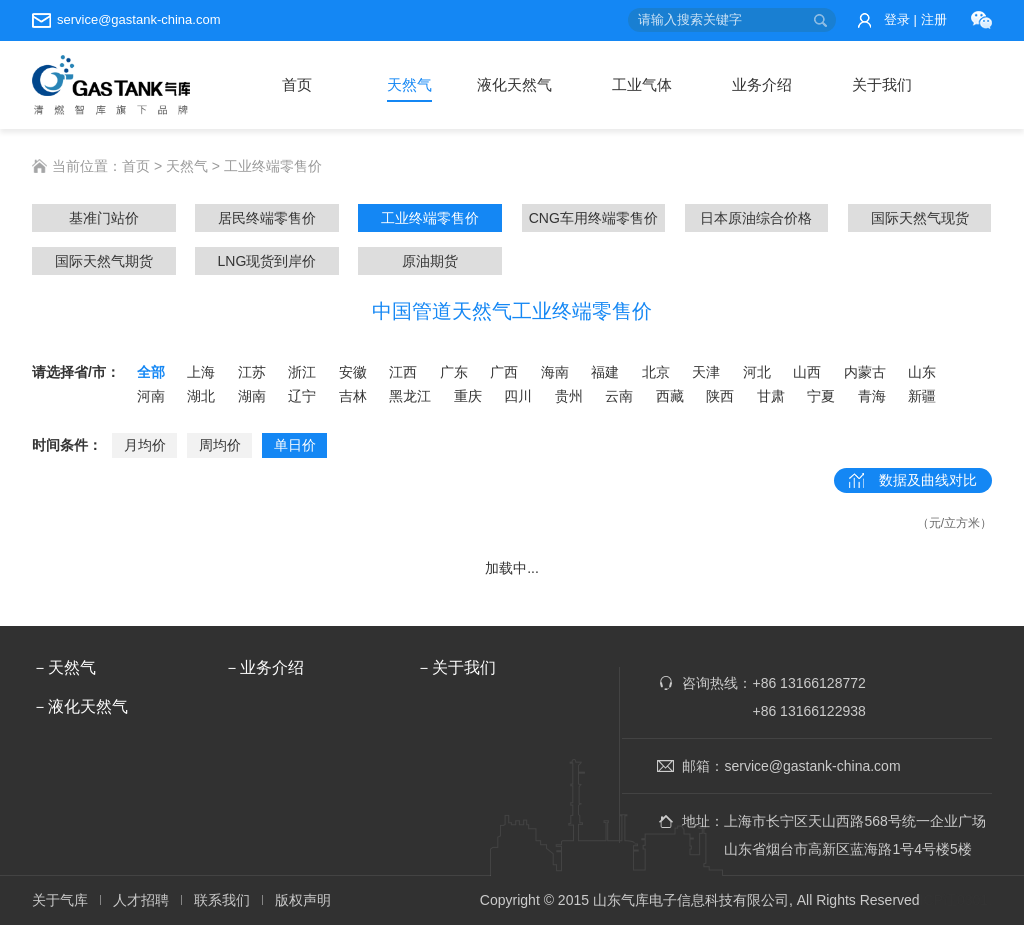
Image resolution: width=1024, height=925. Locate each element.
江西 (403, 372)
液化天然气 (514, 84)
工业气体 (642, 84)
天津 (706, 372)
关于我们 (882, 84)
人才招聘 (141, 900)
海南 (555, 372)
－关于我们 (456, 667)
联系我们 (222, 900)
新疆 (922, 396)
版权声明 (303, 900)
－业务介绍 (264, 667)
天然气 (409, 84)
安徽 (353, 372)
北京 (656, 372)
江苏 (252, 372)
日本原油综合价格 (756, 218)
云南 (619, 396)
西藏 (670, 396)
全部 (151, 372)
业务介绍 (762, 84)
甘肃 (771, 396)
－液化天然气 (80, 706)
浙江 (302, 372)
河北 (757, 372)
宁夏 (821, 396)
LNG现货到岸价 (267, 261)
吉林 (353, 396)
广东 (454, 372)
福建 (605, 372)
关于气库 (60, 900)
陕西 (720, 396)
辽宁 (302, 396)
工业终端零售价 (430, 218)
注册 (934, 19)
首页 (297, 84)
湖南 (252, 396)
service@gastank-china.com (138, 19)
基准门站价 (104, 218)
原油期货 (430, 261)
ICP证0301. (956, 900)
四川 (518, 396)
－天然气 (64, 667)
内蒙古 (865, 372)
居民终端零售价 (267, 218)
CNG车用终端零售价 (593, 218)
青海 (872, 396)
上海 (201, 372)
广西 (504, 372)
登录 (897, 19)
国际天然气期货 (104, 261)
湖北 (201, 396)
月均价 (145, 445)
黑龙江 (410, 396)
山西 (807, 372)
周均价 (220, 445)
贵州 (569, 396)
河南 (151, 396)
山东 (922, 372)
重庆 (468, 396)
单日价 (295, 445)
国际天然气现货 (920, 218)
